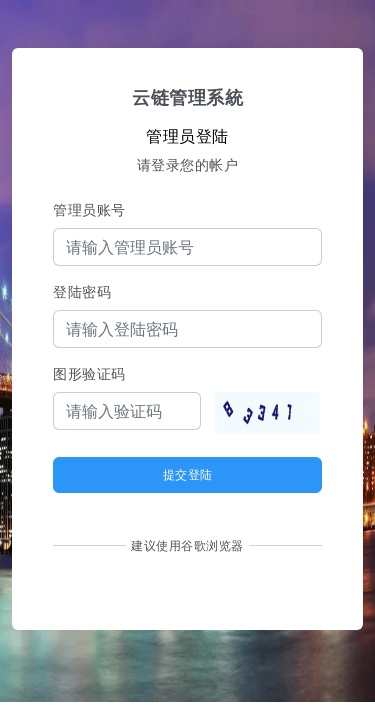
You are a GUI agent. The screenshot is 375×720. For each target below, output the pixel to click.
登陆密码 (82, 291)
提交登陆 (188, 474)
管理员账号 (89, 209)
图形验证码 (89, 373)
